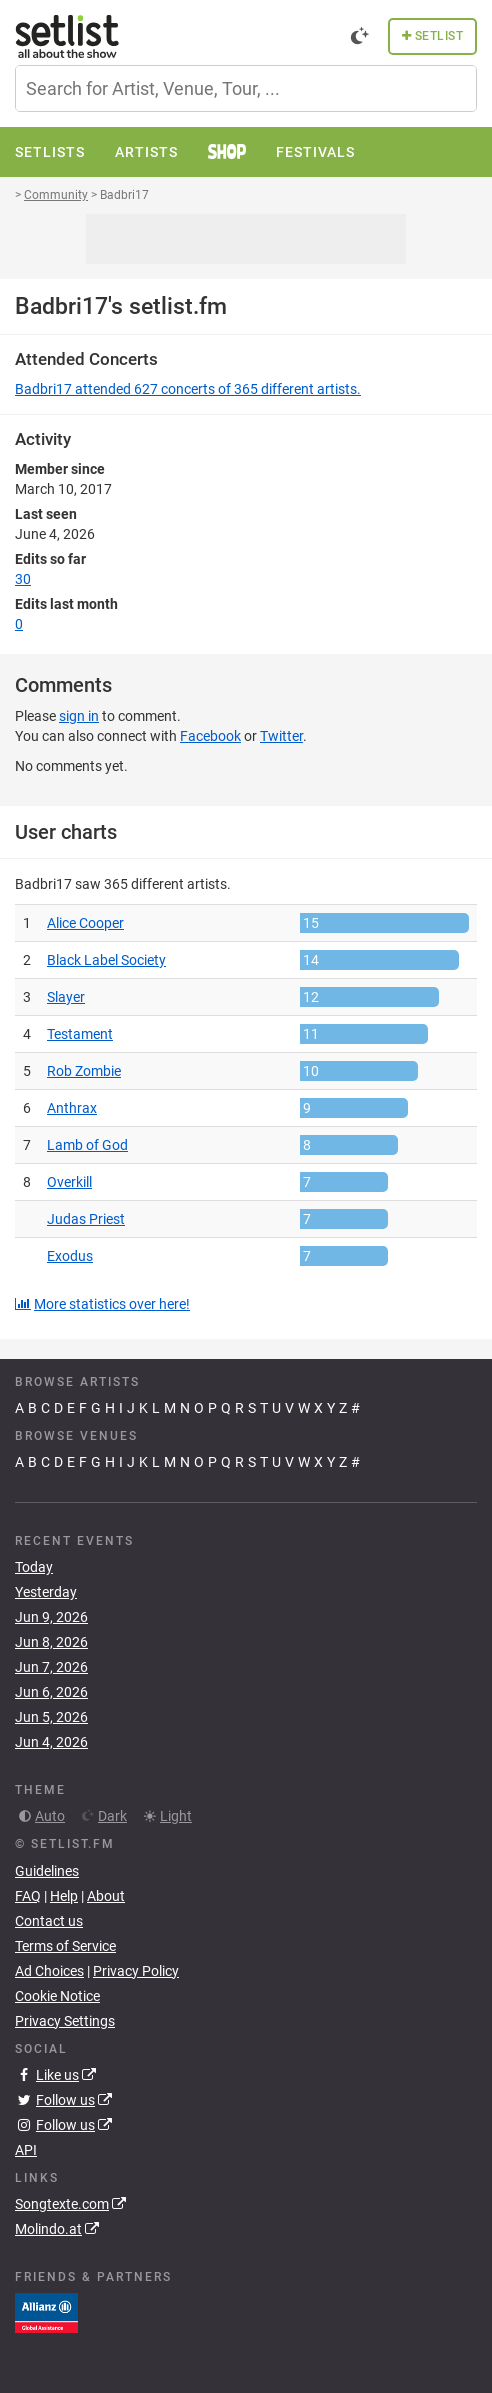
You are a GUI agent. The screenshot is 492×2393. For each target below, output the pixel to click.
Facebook (210, 736)
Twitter (281, 736)
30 (23, 579)
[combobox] (246, 88)
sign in (79, 716)
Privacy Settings (65, 2021)
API (26, 2150)
